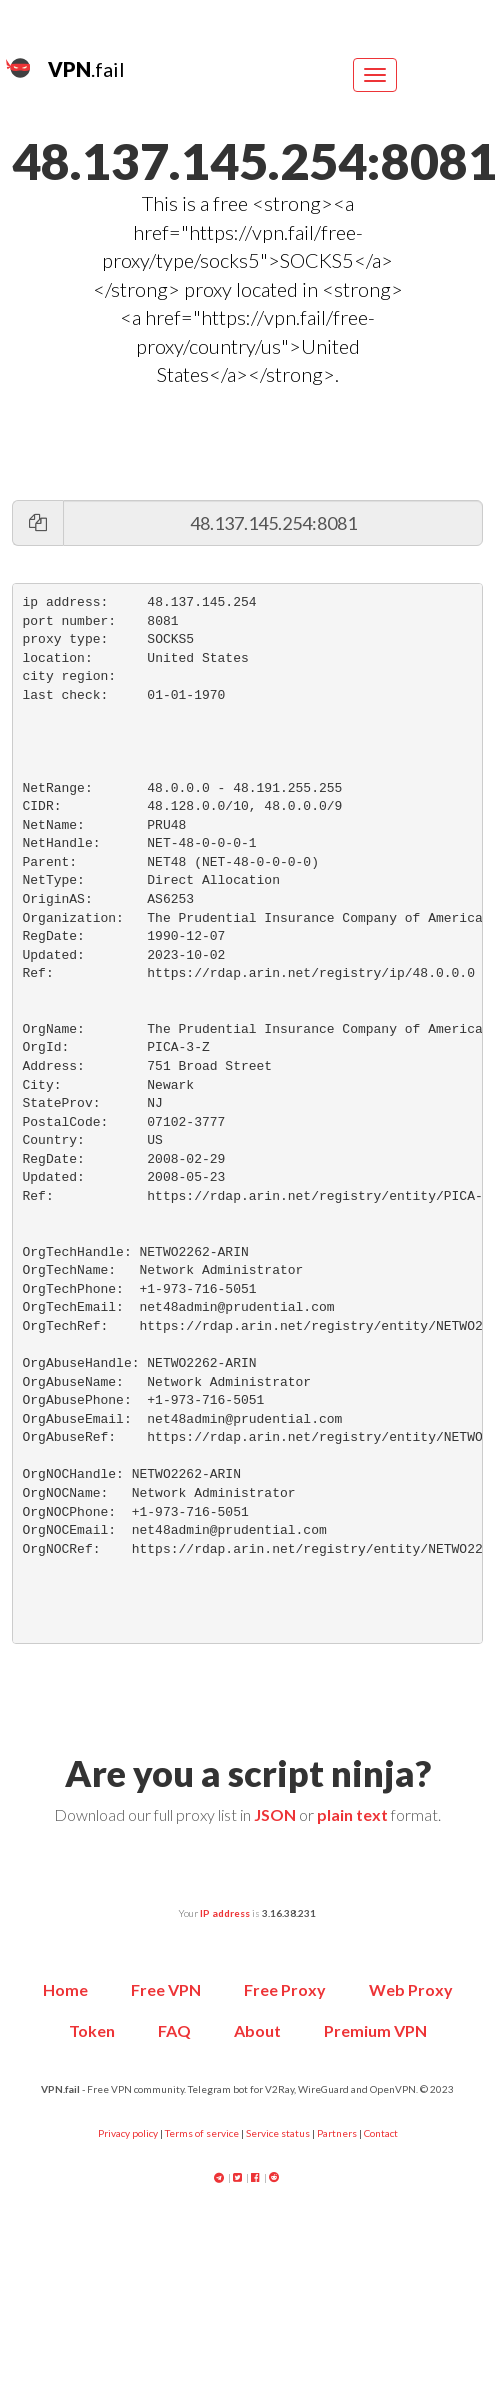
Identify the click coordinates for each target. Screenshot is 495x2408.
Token (92, 2030)
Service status (278, 2133)
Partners (337, 2133)
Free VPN (166, 1989)
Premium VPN (375, 2030)
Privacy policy (128, 2133)
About (257, 2030)
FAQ (174, 2030)
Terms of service (202, 2133)
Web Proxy (411, 1989)
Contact (381, 2133)
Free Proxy (285, 1989)
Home (65, 1989)
